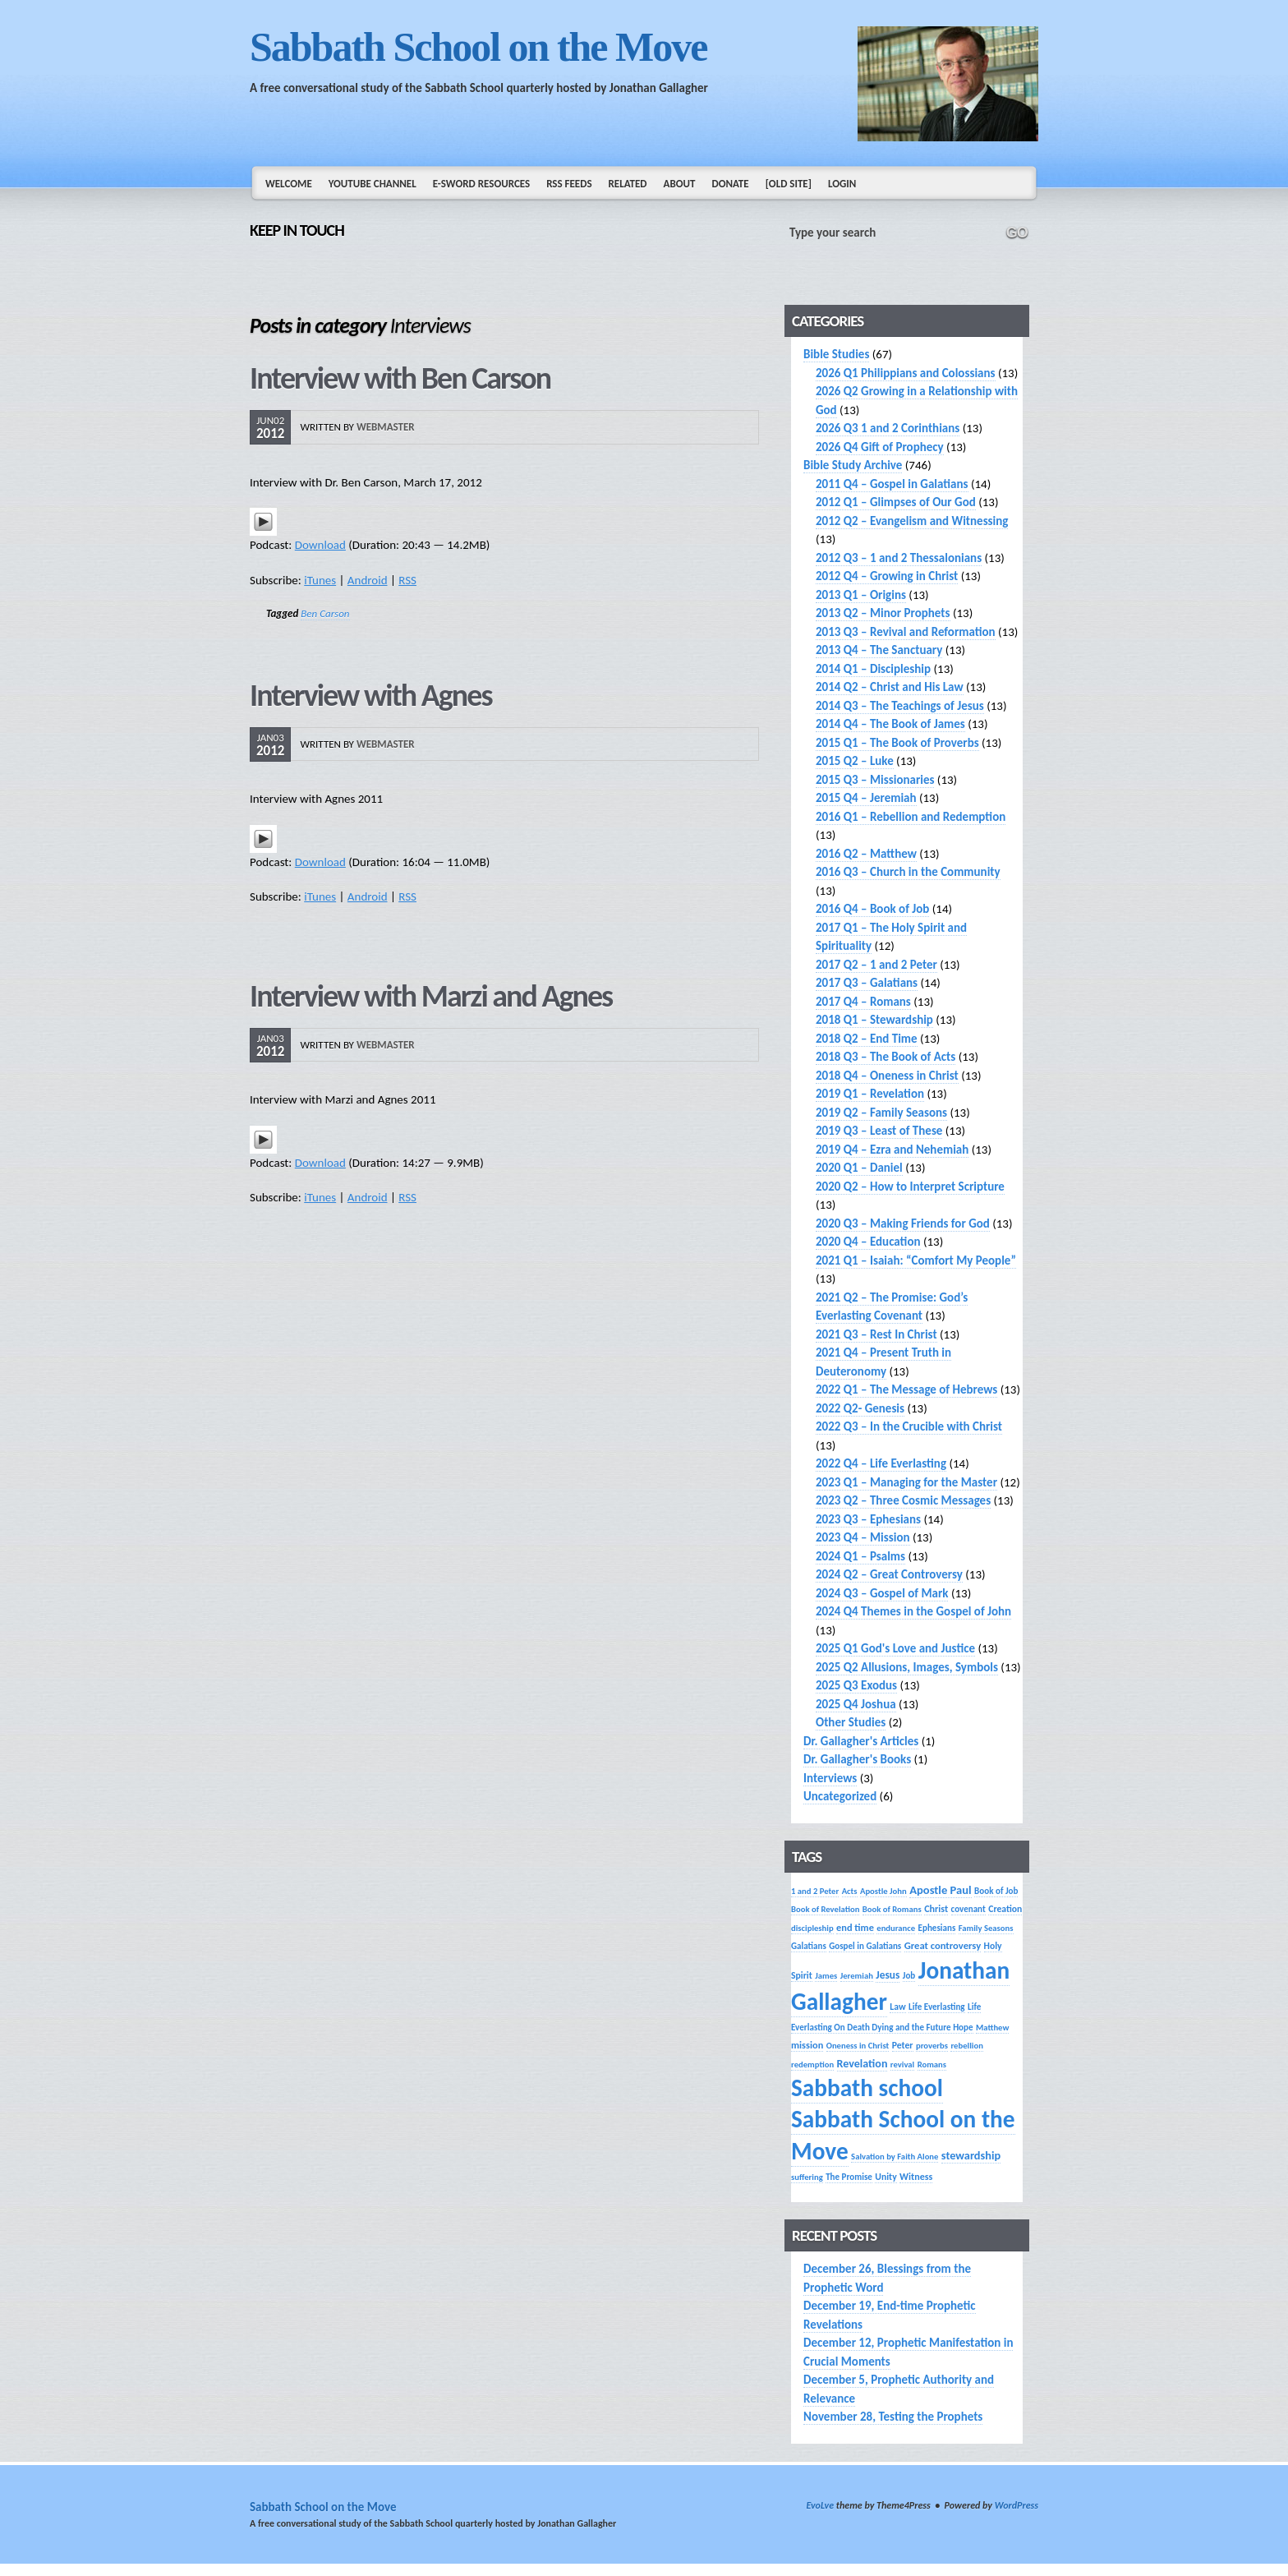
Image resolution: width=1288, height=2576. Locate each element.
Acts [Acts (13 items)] (850, 1891)
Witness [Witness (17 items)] (915, 2176)
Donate (729, 183)
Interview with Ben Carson (400, 378)
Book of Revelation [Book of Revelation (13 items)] (825, 1909)
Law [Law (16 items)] (897, 2006)
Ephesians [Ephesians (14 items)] (937, 1927)
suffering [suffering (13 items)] (807, 2177)
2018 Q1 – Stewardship (874, 1019)
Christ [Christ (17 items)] (936, 1908)
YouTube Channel (372, 183)
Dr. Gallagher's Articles (860, 1741)
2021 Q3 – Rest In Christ (876, 1334)
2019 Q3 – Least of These (879, 1130)
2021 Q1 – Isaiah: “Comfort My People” (916, 1260)
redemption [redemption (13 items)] (812, 2064)
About (680, 183)
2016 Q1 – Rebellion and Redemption (910, 816)
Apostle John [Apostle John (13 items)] (883, 1891)
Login (842, 183)
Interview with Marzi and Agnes (431, 996)
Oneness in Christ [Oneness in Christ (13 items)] (858, 2045)
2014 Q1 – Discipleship (873, 668)
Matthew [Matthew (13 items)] (992, 2027)
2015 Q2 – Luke (855, 760)
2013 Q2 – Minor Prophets (883, 613)
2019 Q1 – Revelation (870, 1093)
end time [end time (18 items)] (855, 1927)
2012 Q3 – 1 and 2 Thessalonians (899, 558)
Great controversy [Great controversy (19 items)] (942, 1945)
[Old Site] (789, 183)
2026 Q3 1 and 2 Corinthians (887, 428)
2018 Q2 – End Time (867, 1038)
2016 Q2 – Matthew (866, 853)
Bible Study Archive (852, 465)
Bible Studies (836, 354)
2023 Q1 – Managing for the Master (906, 1482)
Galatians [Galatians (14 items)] (808, 1946)
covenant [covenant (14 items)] (968, 1909)
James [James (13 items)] (826, 1975)
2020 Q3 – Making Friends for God (903, 1223)
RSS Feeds (568, 183)
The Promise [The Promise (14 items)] (849, 2176)
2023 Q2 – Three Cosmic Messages (903, 1500)
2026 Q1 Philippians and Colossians (906, 373)
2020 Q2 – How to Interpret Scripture (910, 1186)
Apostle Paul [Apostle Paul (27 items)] (940, 1889)
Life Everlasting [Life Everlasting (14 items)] (936, 2006)
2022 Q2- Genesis (860, 1408)
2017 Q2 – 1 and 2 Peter (876, 964)
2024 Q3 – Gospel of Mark (882, 1593)
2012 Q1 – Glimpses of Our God (896, 502)
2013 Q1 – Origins (861, 595)
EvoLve (820, 2505)
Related (628, 183)
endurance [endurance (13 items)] (895, 1928)
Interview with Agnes (371, 695)
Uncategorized (839, 1796)
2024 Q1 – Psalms (860, 1556)
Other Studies (851, 1722)
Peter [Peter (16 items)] (902, 2045)
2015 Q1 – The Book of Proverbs (897, 742)
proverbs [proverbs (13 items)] (932, 2045)
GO (1017, 232)
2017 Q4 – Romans (863, 1001)
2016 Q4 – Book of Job (872, 908)
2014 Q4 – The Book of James (890, 724)
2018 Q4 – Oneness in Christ (887, 1075)
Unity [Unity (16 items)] (885, 2176)
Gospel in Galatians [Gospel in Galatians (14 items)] (865, 1946)
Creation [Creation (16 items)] (1005, 1909)
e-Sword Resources (481, 183)
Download (320, 544)
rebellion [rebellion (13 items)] (966, 2045)
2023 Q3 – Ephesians (868, 1519)
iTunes (320, 580)
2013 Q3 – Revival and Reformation (906, 631)
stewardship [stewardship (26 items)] (970, 2155)
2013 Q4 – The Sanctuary (879, 650)
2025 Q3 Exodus (856, 1685)
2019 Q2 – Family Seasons (881, 1112)
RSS (407, 580)
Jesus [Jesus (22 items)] (887, 1975)
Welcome (288, 183)
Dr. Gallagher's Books (857, 1759)
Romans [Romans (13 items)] (932, 2064)
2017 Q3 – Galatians (867, 982)
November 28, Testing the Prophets (892, 2416)
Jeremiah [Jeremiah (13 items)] (856, 1975)
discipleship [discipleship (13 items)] (812, 1928)
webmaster (385, 427)
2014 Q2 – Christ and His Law (890, 687)
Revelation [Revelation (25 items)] (862, 2064)
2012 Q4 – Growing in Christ (887, 576)
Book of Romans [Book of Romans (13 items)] (892, 1909)
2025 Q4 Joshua (856, 1704)
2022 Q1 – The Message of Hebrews (906, 1389)
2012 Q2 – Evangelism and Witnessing (912, 521)
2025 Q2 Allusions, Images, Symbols (907, 1667)
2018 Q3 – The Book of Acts (885, 1056)
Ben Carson (325, 613)
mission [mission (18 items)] (807, 2045)
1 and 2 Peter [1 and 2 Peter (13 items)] (815, 1891)
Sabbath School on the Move (478, 46)
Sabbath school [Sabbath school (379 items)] (867, 2088)
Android (367, 580)
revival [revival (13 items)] (902, 2064)
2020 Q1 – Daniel (859, 1167)
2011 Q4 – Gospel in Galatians (892, 484)
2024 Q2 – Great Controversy (889, 1574)
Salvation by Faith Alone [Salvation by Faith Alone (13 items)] (894, 2156)
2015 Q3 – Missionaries (875, 779)
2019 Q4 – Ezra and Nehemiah (892, 1149)
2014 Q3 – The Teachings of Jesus (900, 705)
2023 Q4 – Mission (863, 1537)
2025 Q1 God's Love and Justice (895, 1648)
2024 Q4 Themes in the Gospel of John (913, 1611)
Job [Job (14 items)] (909, 1975)
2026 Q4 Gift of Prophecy (880, 447)
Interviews (830, 1778)
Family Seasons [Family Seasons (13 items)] (986, 1928)
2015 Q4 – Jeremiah (866, 797)
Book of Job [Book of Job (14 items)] (996, 1890)
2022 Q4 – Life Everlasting (881, 1463)
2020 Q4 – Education (868, 1241)
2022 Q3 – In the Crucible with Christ (909, 1426)
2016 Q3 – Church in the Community (908, 871)
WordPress (1016, 2505)
